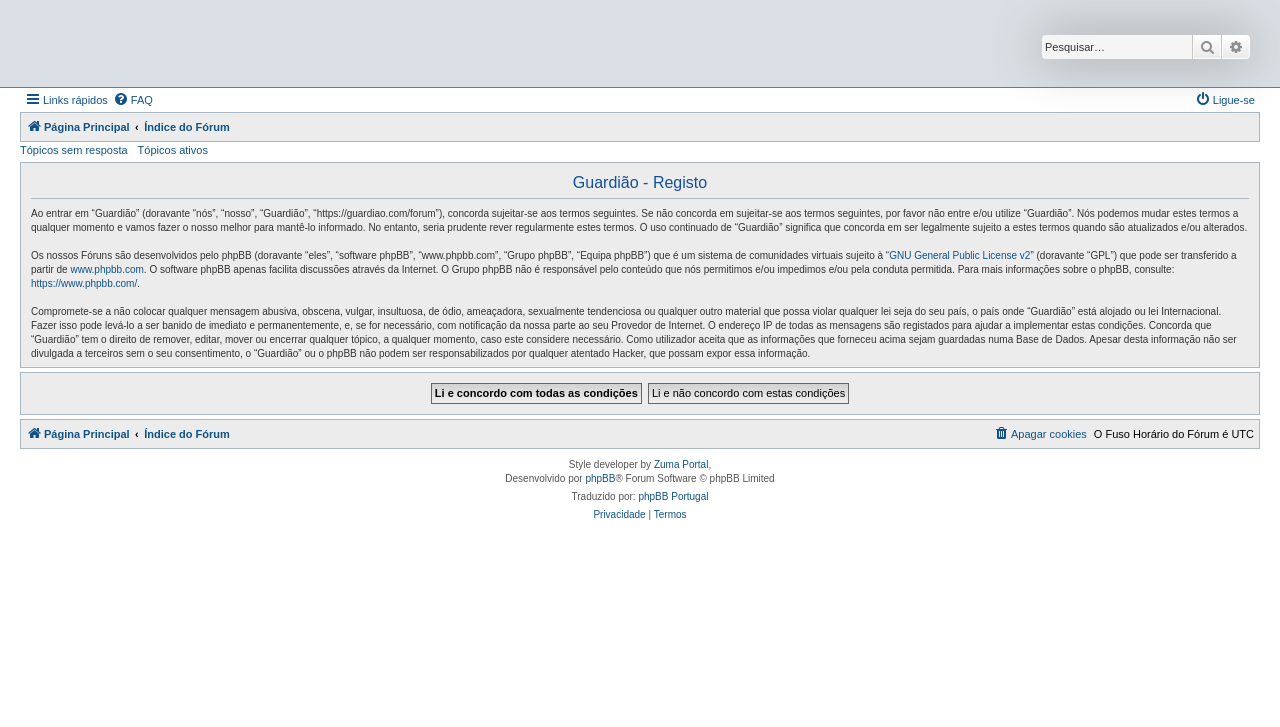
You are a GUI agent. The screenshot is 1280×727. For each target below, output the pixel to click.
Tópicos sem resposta (74, 150)
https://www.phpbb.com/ (84, 283)
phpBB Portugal (673, 496)
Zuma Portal (681, 464)
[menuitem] (133, 100)
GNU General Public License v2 (959, 255)
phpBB (600, 478)
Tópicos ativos (173, 150)
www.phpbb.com (106, 269)
